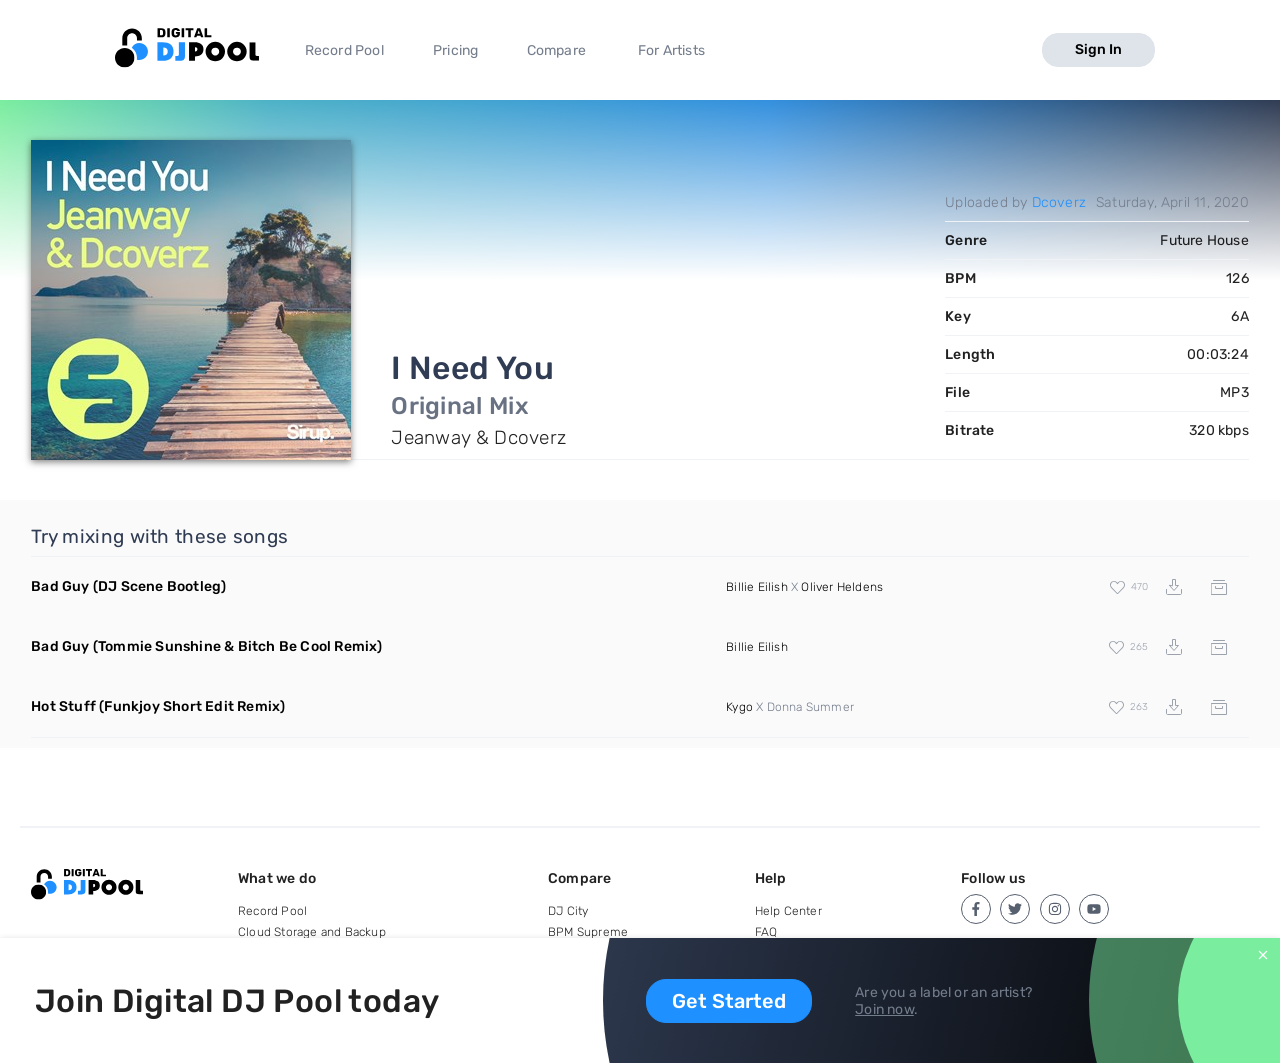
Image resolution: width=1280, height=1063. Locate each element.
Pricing (455, 50)
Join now (884, 1009)
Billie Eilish (757, 587)
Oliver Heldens (842, 587)
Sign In (1098, 49)
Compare (556, 50)
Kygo (739, 707)
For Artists (671, 50)
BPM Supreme (588, 932)
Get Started (729, 1001)
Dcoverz (1059, 202)
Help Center (788, 911)
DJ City (568, 911)
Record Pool (344, 50)
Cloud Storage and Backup (312, 932)
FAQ (766, 932)
